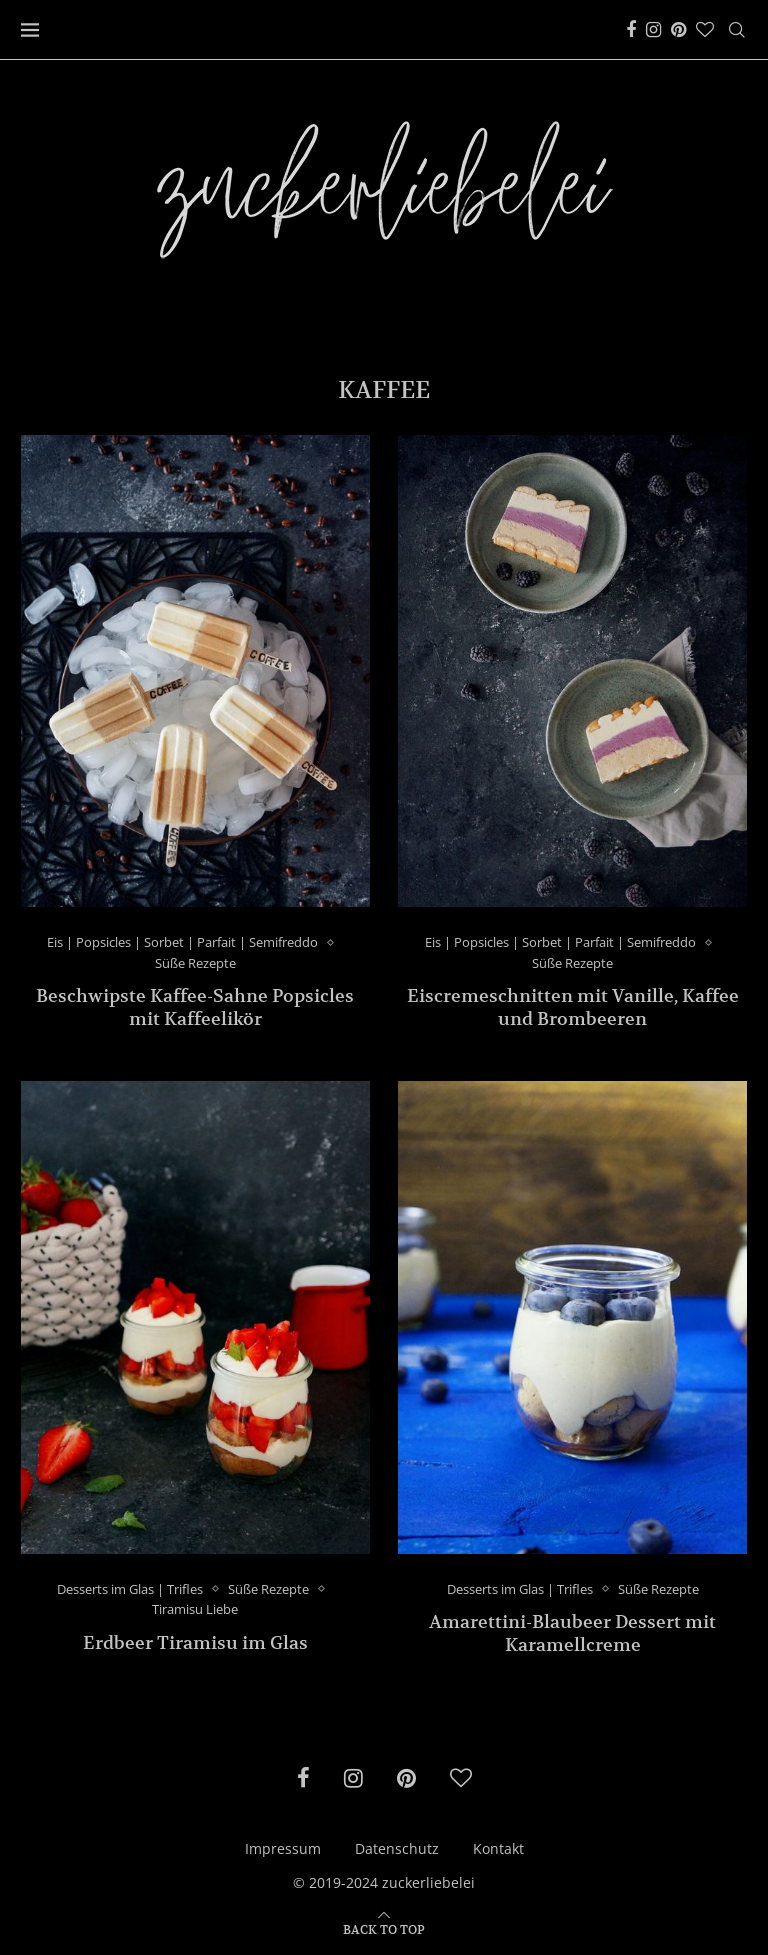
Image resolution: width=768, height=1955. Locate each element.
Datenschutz (397, 1848)
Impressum (283, 1848)
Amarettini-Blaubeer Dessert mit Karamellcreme (572, 1633)
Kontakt (498, 1848)
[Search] (737, 30)
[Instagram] (653, 30)
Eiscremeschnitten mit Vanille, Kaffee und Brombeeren (573, 1007)
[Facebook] (631, 30)
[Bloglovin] (705, 30)
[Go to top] (384, 1928)
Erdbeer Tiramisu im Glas (195, 1642)
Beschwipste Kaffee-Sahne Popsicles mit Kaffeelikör (195, 1007)
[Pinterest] (678, 30)
